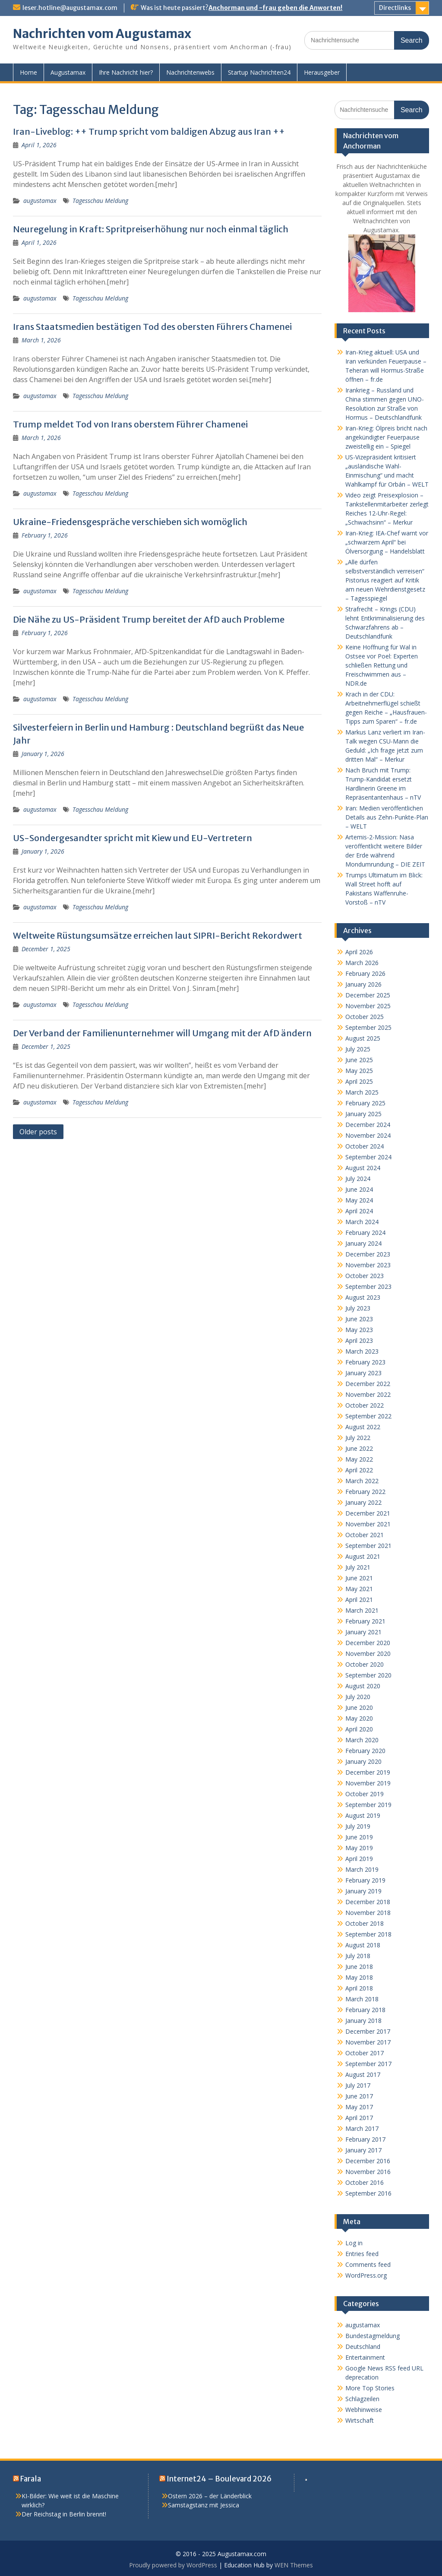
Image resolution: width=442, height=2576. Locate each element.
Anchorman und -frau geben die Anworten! (275, 8)
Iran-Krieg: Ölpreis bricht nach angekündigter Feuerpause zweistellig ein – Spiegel (386, 437)
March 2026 (362, 963)
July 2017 (357, 2085)
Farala (30, 2479)
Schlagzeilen (362, 2399)
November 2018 (368, 1912)
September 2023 (368, 1286)
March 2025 (362, 1092)
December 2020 (367, 1643)
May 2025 (359, 1070)
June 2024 (359, 1189)
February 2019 (365, 1880)
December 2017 (367, 2031)
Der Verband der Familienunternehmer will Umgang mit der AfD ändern (162, 1033)
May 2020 (359, 1718)
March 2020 (362, 1740)
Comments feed (368, 2264)
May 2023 (359, 1330)
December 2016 (367, 2161)
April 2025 (359, 1081)
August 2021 (362, 1556)
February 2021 (365, 1621)
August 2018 (362, 1945)
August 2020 (362, 1686)
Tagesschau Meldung (100, 200)
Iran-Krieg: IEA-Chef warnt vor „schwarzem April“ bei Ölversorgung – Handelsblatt (386, 542)
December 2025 (367, 995)
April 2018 (359, 1988)
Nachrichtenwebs (190, 72)
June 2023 (359, 1319)
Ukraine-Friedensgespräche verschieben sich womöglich (130, 521)
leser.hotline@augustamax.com (69, 8)
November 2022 (368, 1394)
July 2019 (357, 1826)
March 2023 (362, 1351)
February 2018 (365, 2010)
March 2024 (362, 1222)
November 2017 (368, 2042)
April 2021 (359, 1599)
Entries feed (362, 2254)
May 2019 (359, 1848)
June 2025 (359, 1060)
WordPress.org (366, 2275)
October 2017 (364, 2053)
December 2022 (367, 1384)
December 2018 (367, 1902)
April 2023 (359, 1340)
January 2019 (363, 1891)
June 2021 (359, 1578)
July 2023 (357, 1308)
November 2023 (368, 1265)
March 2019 (362, 1869)
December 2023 (367, 1254)
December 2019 (367, 1772)
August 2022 (362, 1427)
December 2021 (367, 1513)
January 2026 (363, 984)
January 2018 (363, 2020)
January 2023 (363, 1373)
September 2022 (368, 1416)
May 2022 (359, 1459)
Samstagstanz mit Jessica (203, 2505)
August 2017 (362, 2074)
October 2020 (364, 1664)
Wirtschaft (359, 2420)
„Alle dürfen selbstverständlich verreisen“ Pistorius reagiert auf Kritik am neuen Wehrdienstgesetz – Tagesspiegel (385, 580)
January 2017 (363, 2150)
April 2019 (359, 1858)
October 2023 (364, 1276)
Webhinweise (363, 2409)
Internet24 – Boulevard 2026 (219, 2479)
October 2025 (364, 1017)
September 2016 (368, 2193)
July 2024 (357, 1178)
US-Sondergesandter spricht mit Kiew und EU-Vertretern (132, 837)
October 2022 (364, 1405)
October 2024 (364, 1146)
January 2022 (363, 1502)
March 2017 (362, 2128)
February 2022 (365, 1491)
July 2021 (357, 1567)
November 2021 (368, 1524)
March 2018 (362, 1999)
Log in (354, 2243)
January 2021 (363, 1632)
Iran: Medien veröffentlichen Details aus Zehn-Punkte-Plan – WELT (386, 817)
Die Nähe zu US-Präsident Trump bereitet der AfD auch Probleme (148, 619)
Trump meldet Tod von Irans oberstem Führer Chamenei (130, 424)
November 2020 (368, 1653)
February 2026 (365, 973)
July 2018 (357, 1956)
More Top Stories (370, 2388)
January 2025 (363, 1114)
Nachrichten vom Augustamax (102, 33)
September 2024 (368, 1157)
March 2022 (362, 1481)
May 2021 (359, 1589)
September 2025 (368, 1027)
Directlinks (395, 8)
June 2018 (359, 1966)
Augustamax (68, 72)
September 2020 (368, 1675)
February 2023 (365, 1362)
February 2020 (365, 1751)
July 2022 (357, 1438)
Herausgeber (322, 72)
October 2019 (364, 1794)
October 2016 (364, 2182)
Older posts (38, 1131)
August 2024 (362, 1168)
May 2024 (359, 1200)
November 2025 (368, 1006)
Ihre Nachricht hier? (126, 72)
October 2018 (364, 1923)
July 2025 (357, 1049)
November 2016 (368, 2172)
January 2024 (363, 1243)
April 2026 (359, 952)
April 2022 (359, 1470)
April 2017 (359, 2118)
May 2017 (359, 2107)
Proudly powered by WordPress (173, 2565)
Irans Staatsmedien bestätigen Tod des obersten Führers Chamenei (152, 326)
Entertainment (365, 2357)
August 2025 (362, 1038)
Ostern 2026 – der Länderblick (210, 2496)
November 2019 (368, 1783)
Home (28, 72)
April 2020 (359, 1729)
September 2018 (368, 1934)
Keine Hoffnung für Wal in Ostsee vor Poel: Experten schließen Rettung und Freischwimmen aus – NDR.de (381, 665)
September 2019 (368, 1805)
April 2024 (359, 1211)
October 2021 (364, 1535)
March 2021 (362, 1610)
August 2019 (362, 1815)
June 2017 (359, 2096)
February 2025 (365, 1103)
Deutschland (362, 2346)
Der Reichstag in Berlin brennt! (64, 2514)
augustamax (40, 200)
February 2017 (365, 2139)
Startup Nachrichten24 (259, 72)
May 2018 (359, 1977)
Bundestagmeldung (372, 2336)
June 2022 (359, 1448)
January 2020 (363, 1761)
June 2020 (359, 1707)
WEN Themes (294, 2565)
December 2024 (367, 1124)
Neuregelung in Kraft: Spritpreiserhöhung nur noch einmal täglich (150, 229)
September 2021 (368, 1545)
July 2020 (357, 1697)
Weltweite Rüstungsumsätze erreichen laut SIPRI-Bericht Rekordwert (157, 935)
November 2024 (368, 1135)
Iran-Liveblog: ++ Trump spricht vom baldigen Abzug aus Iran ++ (149, 131)
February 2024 (365, 1232)
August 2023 (362, 1297)
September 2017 (368, 2064)
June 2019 (359, 1837)
